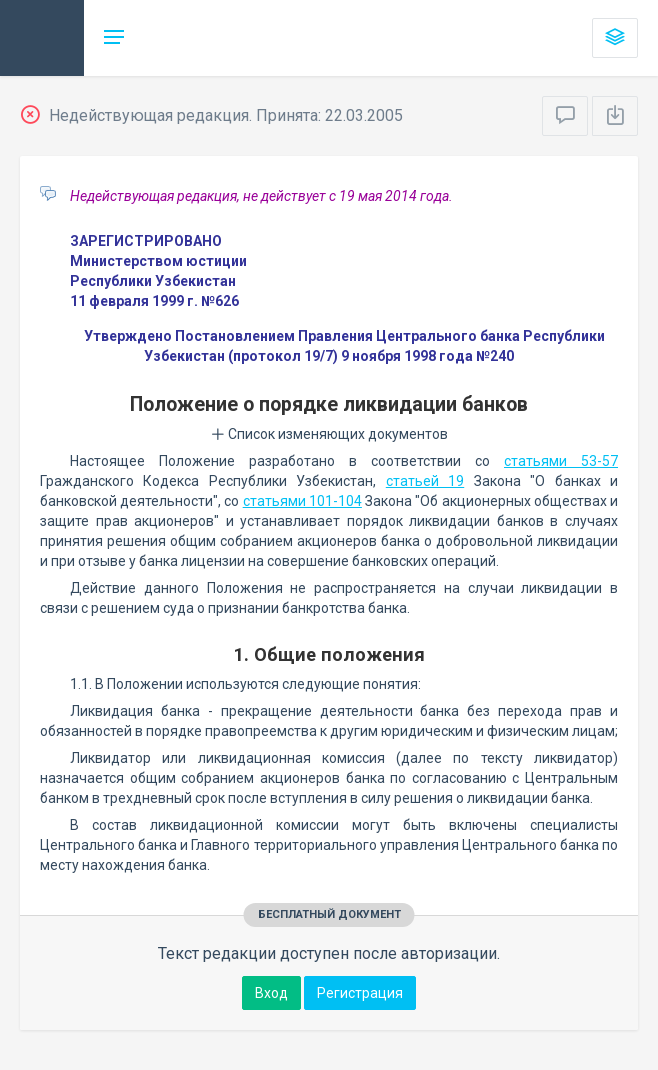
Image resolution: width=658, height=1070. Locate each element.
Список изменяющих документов (329, 434)
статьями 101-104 (302, 501)
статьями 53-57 (561, 461)
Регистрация (360, 993)
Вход (271, 993)
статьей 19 (425, 481)
